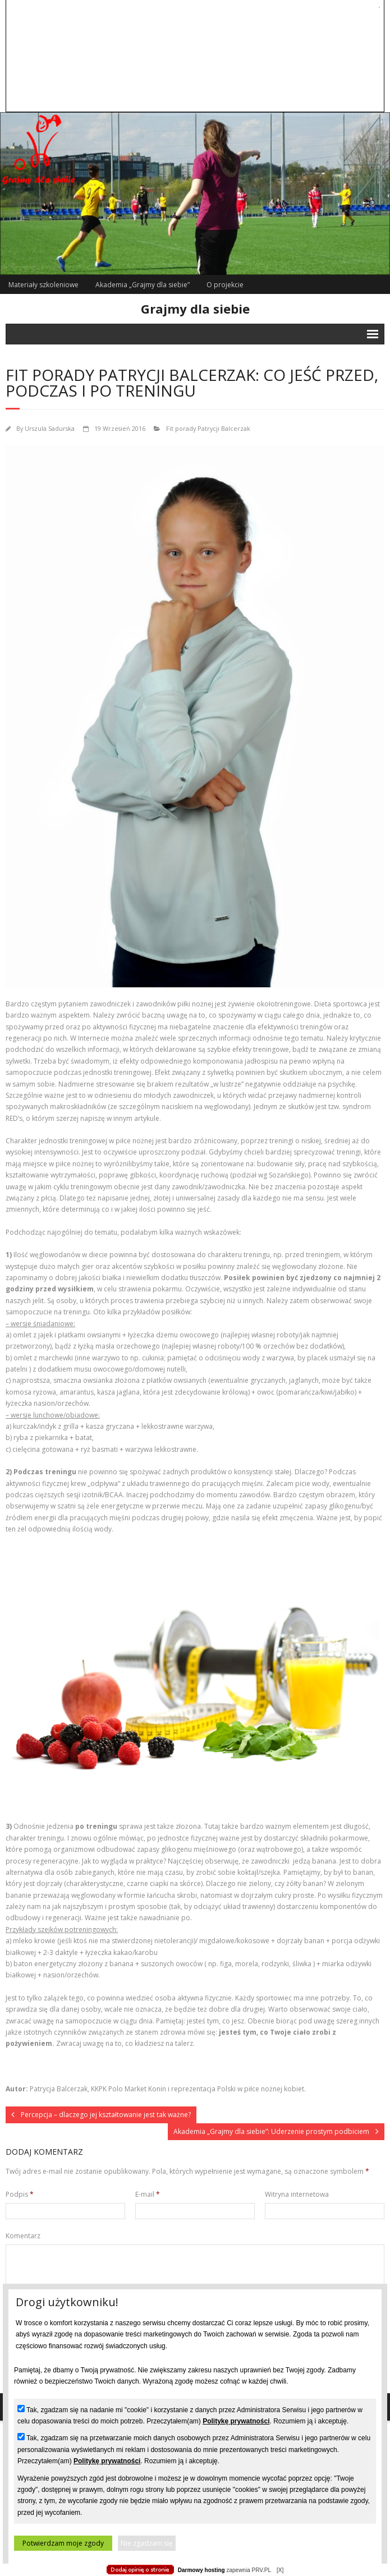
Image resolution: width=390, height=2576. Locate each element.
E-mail (147, 2194)
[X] (280, 2570)
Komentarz (23, 2236)
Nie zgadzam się (147, 2543)
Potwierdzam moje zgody (63, 2543)
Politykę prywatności (236, 2421)
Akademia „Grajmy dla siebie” (142, 284)
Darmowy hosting (201, 2570)
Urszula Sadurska (50, 428)
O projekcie (225, 284)
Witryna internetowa (297, 2194)
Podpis (20, 2194)
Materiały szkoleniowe (43, 284)
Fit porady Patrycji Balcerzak (208, 428)
